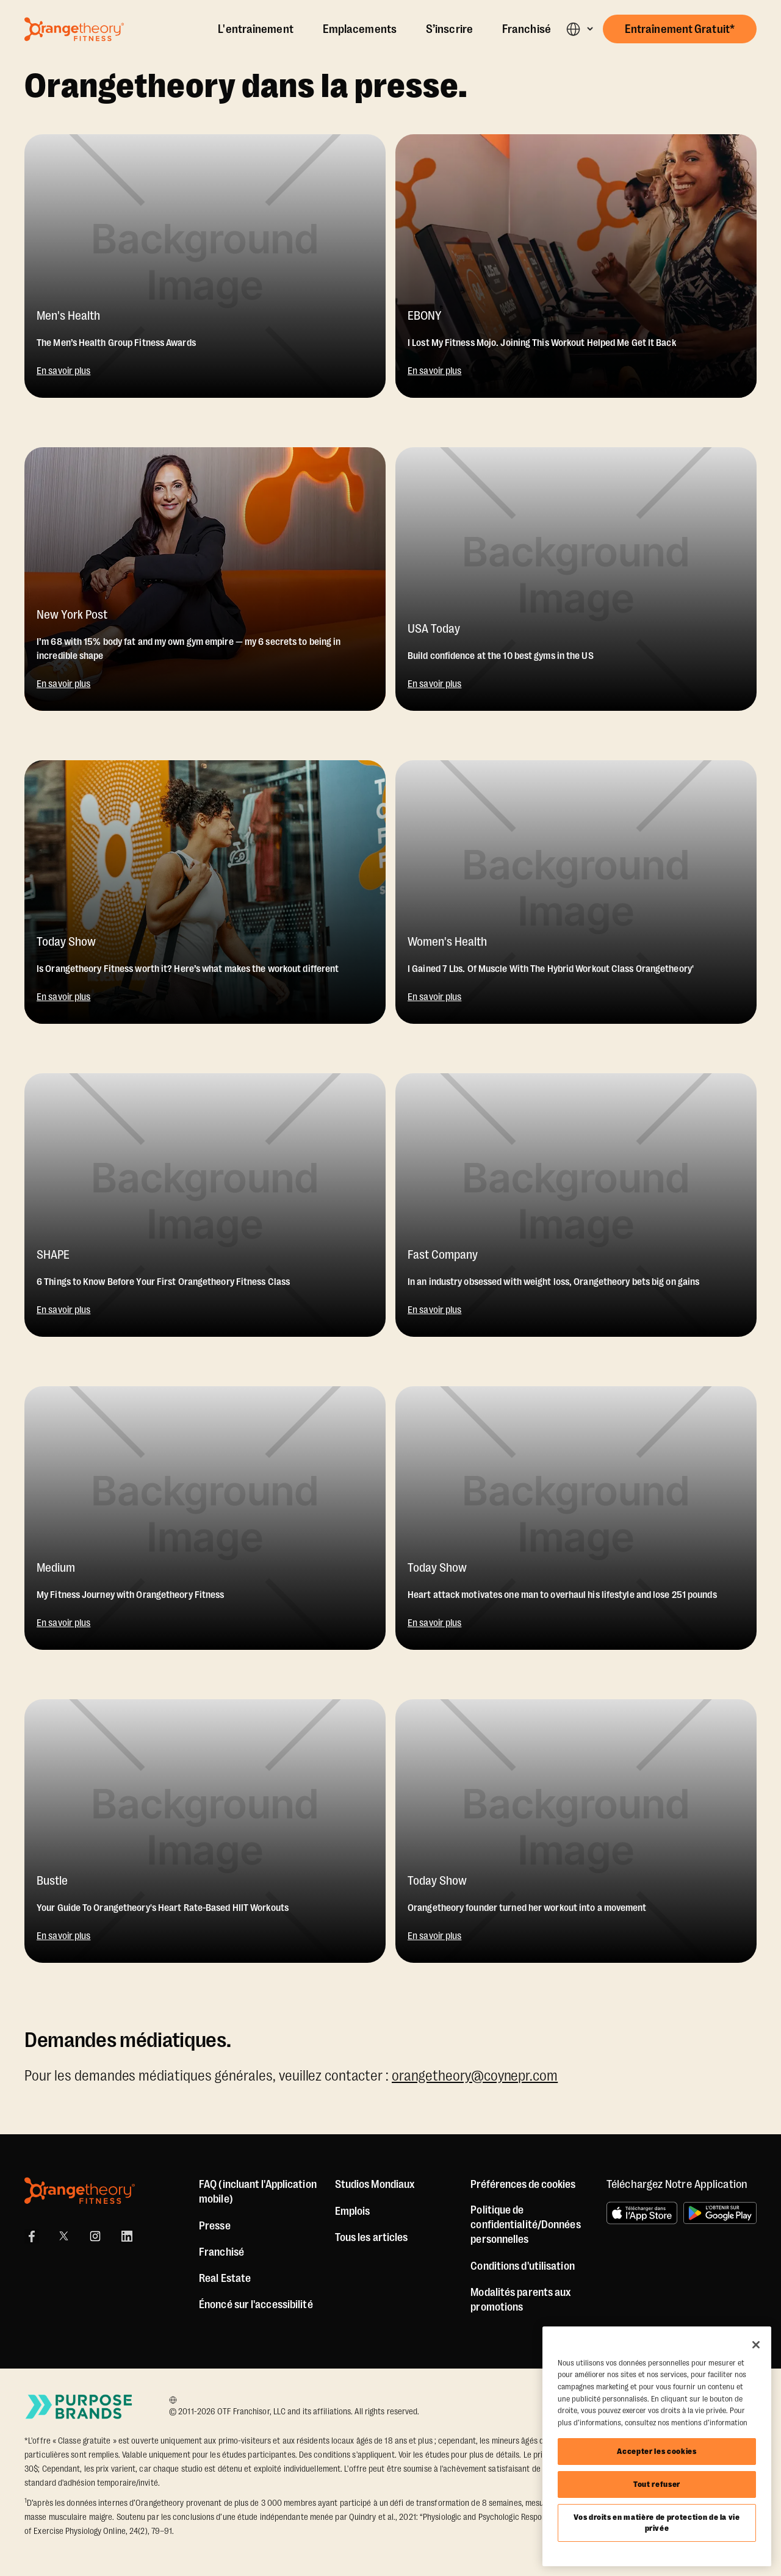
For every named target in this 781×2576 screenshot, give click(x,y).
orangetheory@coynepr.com (475, 2075)
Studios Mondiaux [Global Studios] (375, 2184)
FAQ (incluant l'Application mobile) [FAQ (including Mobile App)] (258, 2191)
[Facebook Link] (31, 2236)
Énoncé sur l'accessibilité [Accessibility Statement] (256, 2304)
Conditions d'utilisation (522, 2266)
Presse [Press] (215, 2226)
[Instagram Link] (95, 2236)
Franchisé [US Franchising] (221, 2252)
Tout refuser (656, 2484)
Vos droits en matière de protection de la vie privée (657, 2523)
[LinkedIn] (127, 2236)
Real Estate (225, 2278)
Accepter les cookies (656, 2451)
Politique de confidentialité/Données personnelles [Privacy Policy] (525, 2224)
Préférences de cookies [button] (522, 2184)
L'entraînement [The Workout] (255, 29)
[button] (579, 29)
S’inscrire (449, 29)
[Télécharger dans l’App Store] (641, 2213)
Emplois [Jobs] (352, 2211)
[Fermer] (756, 2344)
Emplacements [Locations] (360, 29)
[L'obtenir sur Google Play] (720, 2213)
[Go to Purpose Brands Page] (79, 2406)
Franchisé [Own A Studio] (526, 29)
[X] (63, 2236)
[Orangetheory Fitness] (79, 2190)
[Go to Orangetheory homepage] (74, 29)
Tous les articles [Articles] (371, 2237)
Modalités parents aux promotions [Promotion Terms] (520, 2299)
